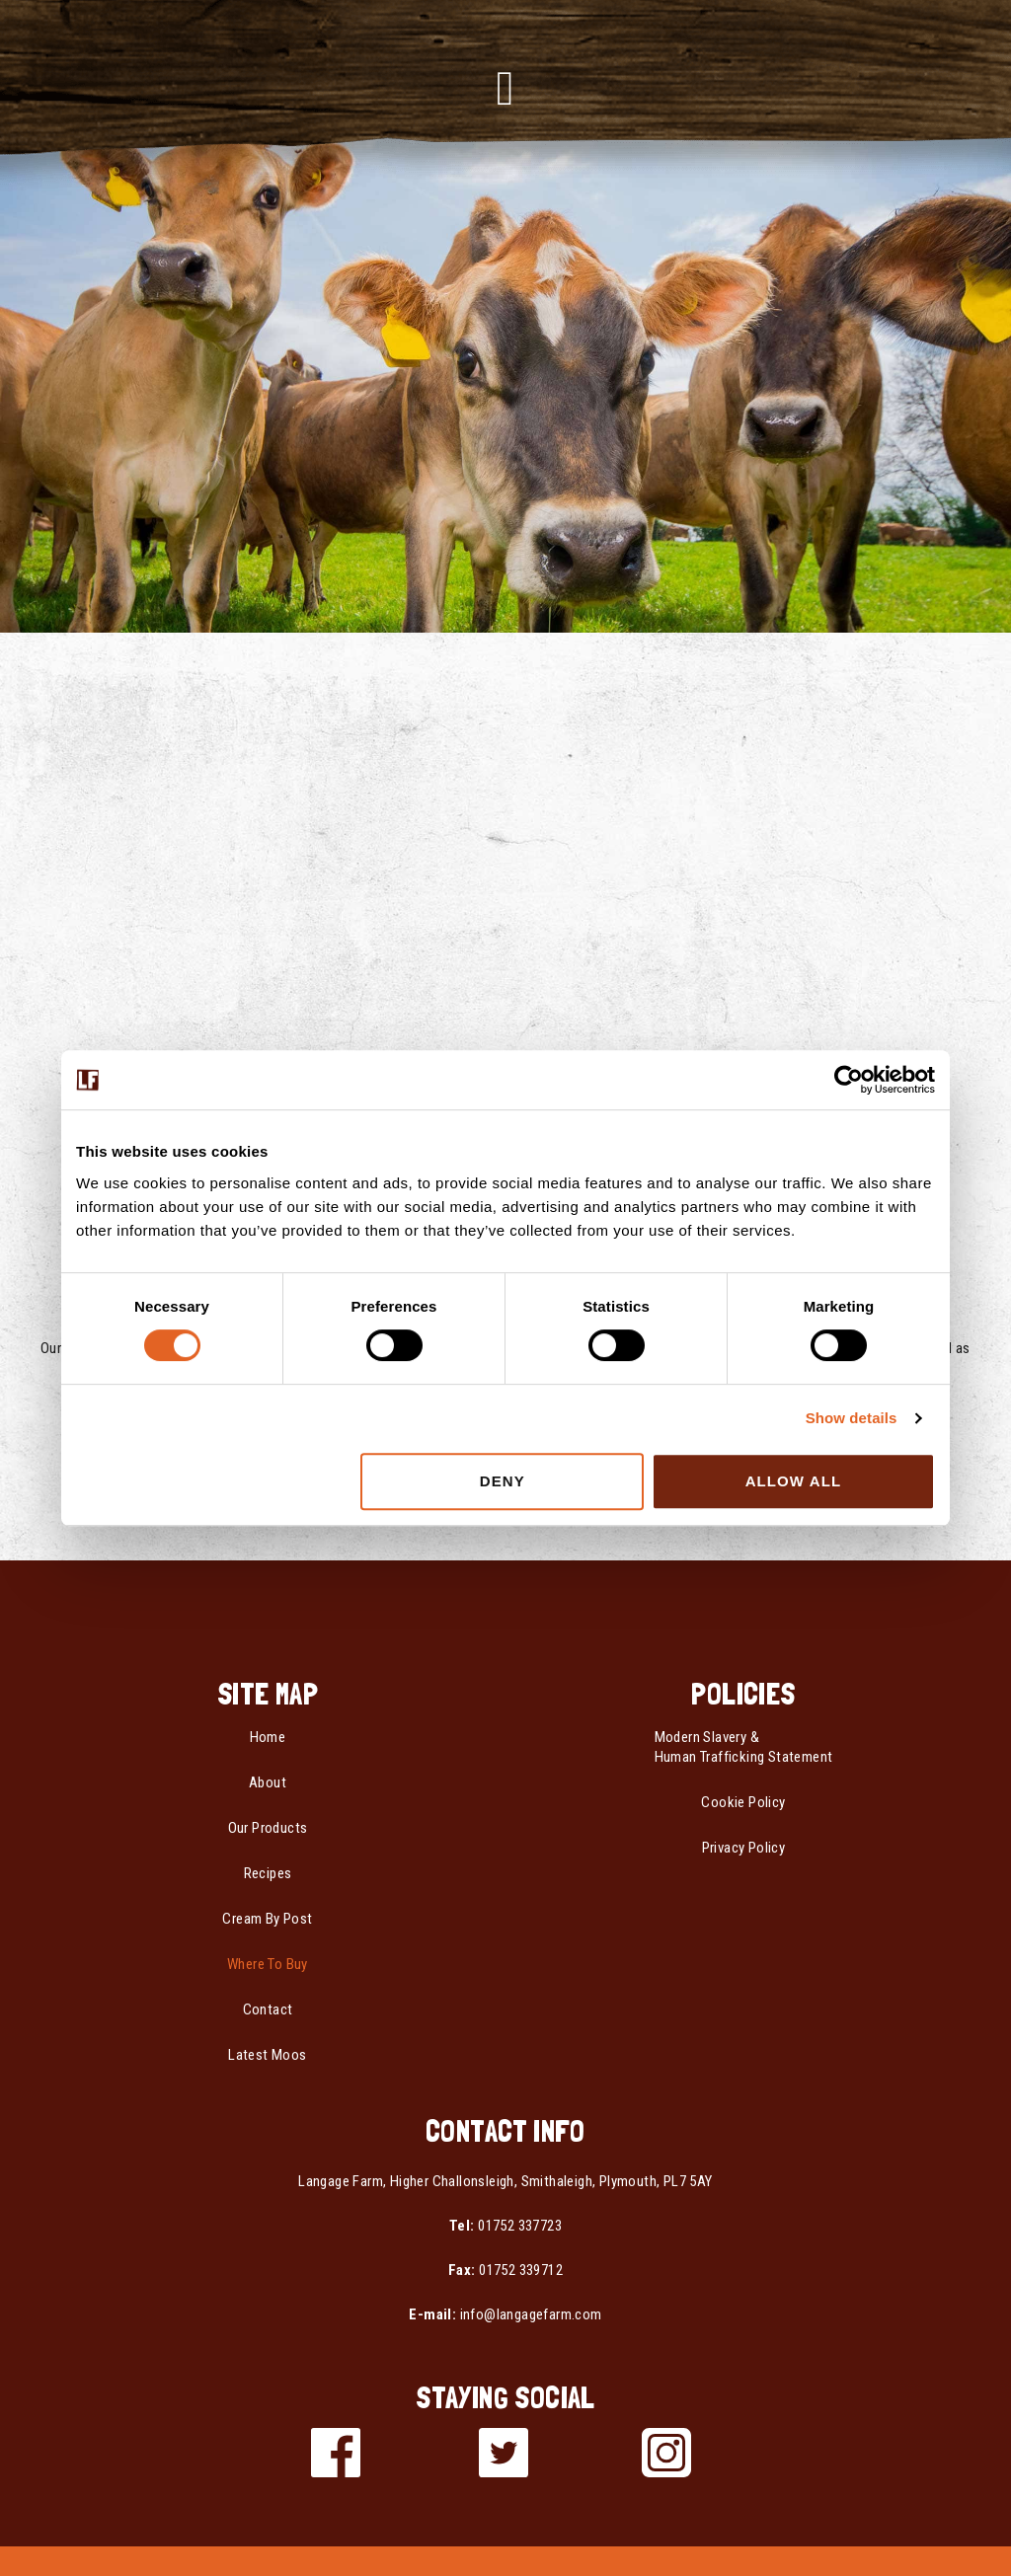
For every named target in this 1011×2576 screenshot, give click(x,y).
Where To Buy (267, 1964)
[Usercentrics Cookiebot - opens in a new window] (848, 1080)
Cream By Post (267, 1919)
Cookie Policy (743, 1802)
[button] (506, 88)
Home (268, 1737)
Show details (851, 1417)
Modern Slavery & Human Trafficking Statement (744, 1747)
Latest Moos (267, 2055)
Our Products (268, 1828)
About (267, 1782)
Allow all (793, 1481)
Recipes (268, 1873)
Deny (502, 1481)
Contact (268, 2009)
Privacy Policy (744, 1847)
